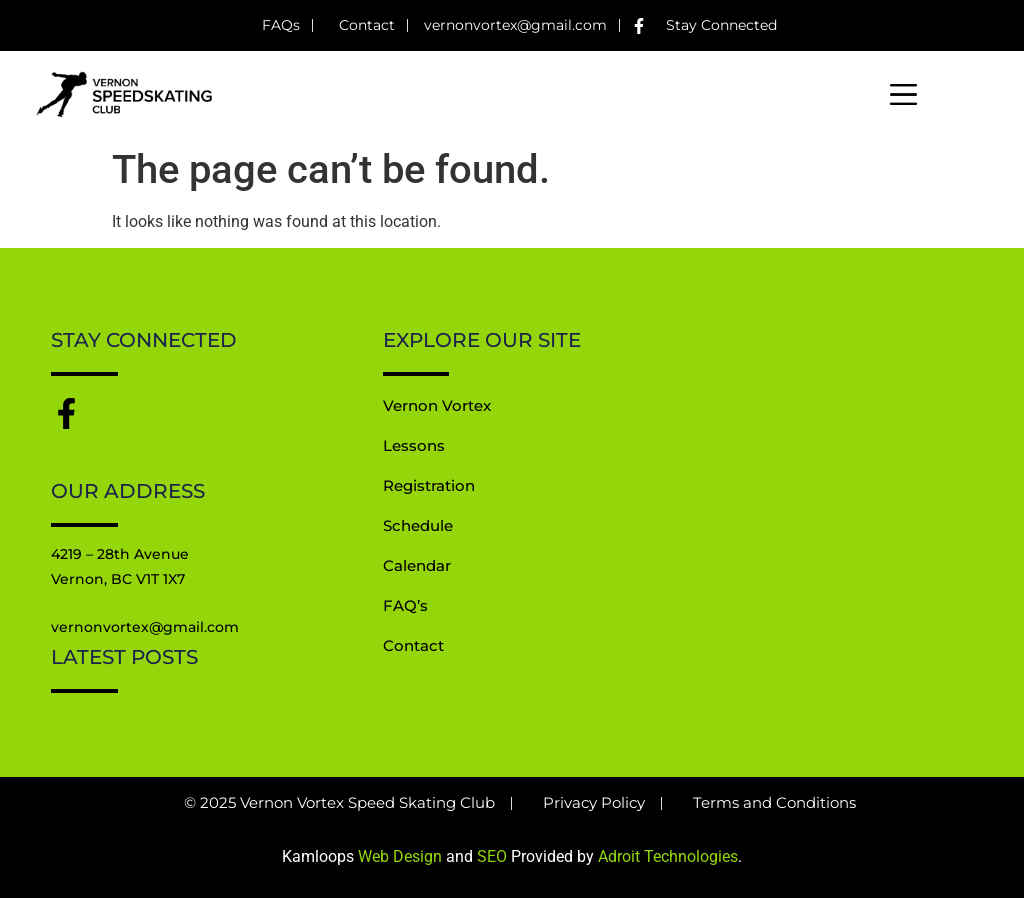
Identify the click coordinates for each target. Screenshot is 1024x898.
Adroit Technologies (668, 856)
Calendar (417, 566)
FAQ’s (405, 606)
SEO (492, 856)
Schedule (418, 526)
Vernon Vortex (437, 406)
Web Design (400, 856)
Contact (413, 646)
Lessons (414, 446)
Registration (429, 486)
